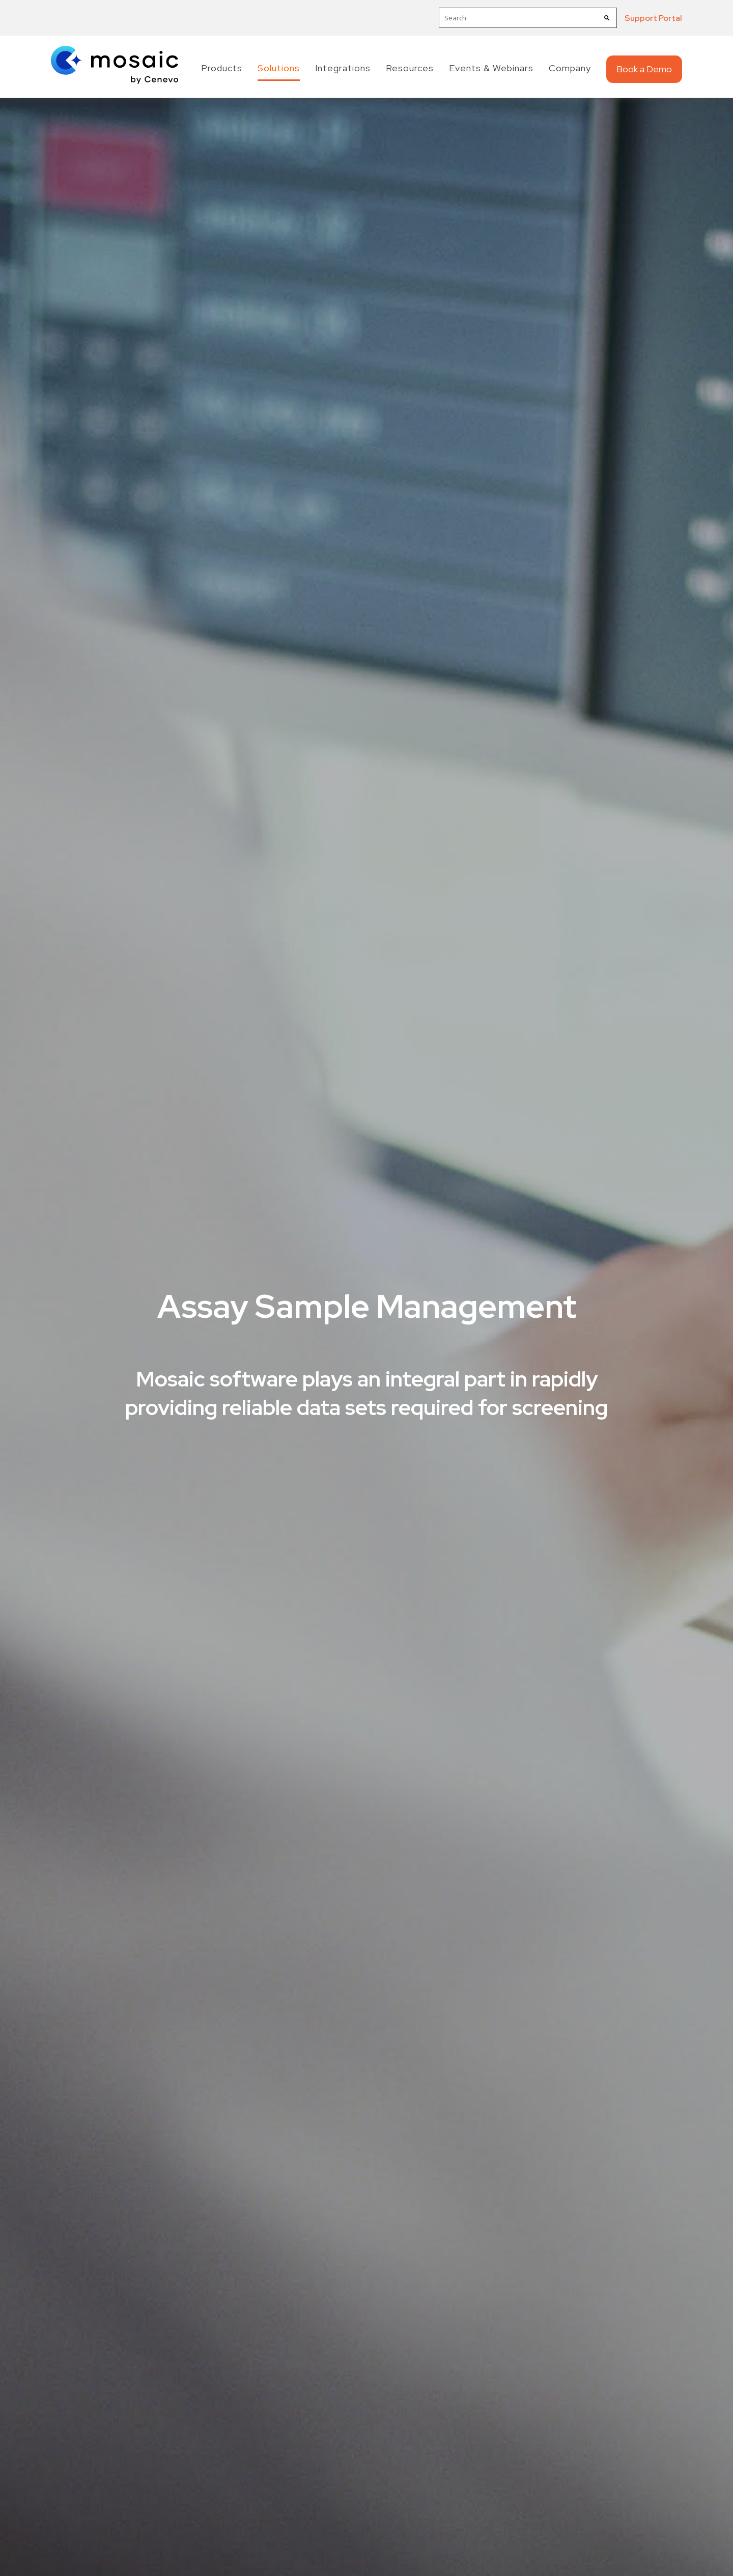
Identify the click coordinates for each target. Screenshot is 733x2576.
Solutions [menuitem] (279, 68)
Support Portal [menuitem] (653, 18)
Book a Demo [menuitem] (644, 69)
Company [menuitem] (570, 68)
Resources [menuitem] (410, 68)
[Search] (607, 18)
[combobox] (528, 18)
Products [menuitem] (221, 68)
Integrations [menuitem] (343, 68)
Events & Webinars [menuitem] (491, 68)
